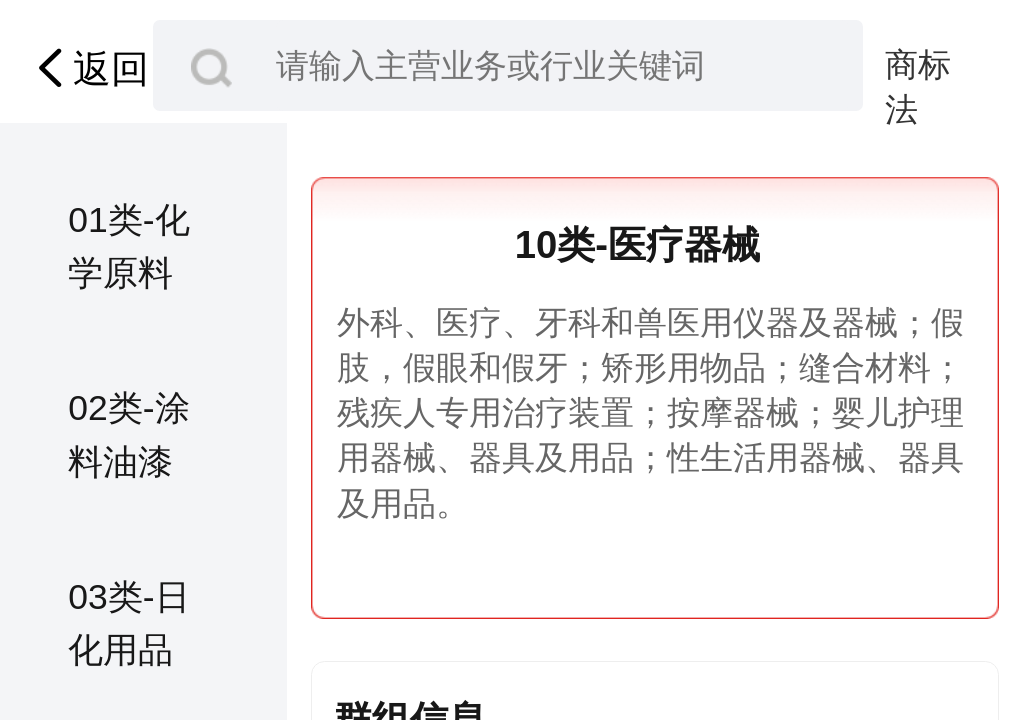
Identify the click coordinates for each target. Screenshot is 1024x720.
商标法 (918, 66)
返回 (88, 68)
